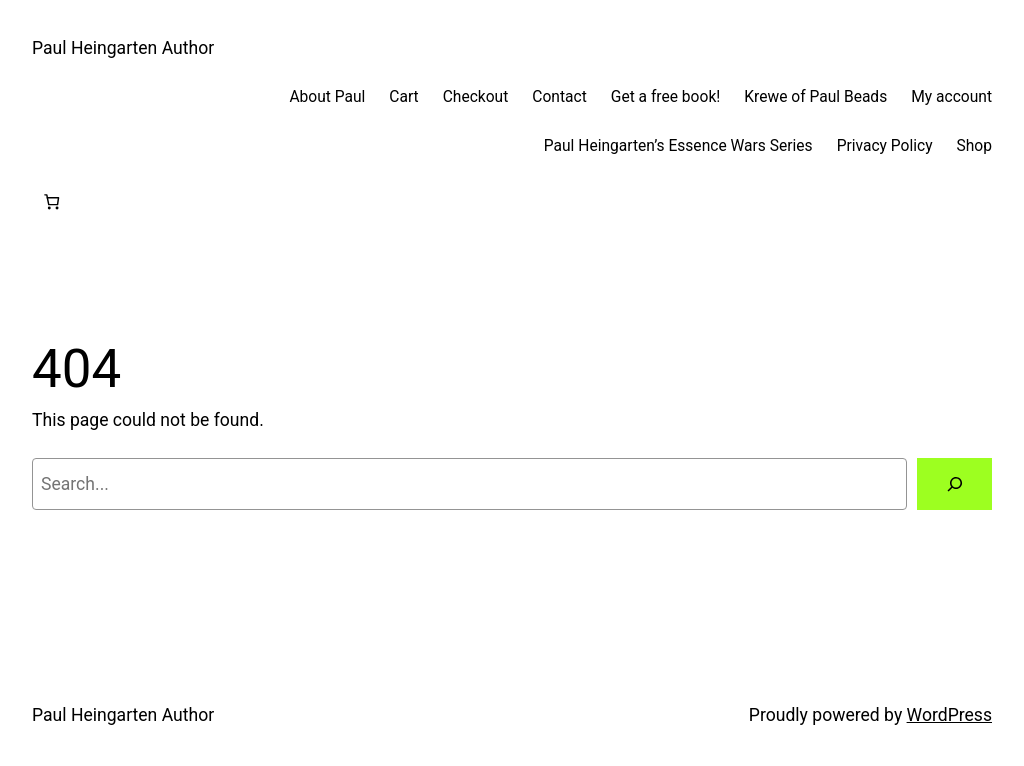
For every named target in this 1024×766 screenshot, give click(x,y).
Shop (974, 146)
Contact (559, 97)
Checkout (476, 97)
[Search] (954, 483)
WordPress (949, 715)
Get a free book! (666, 97)
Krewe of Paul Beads (815, 97)
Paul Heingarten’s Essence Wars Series (678, 146)
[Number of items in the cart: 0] (51, 202)
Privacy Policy (885, 146)
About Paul (327, 97)
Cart (403, 97)
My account (951, 97)
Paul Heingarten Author (123, 48)
